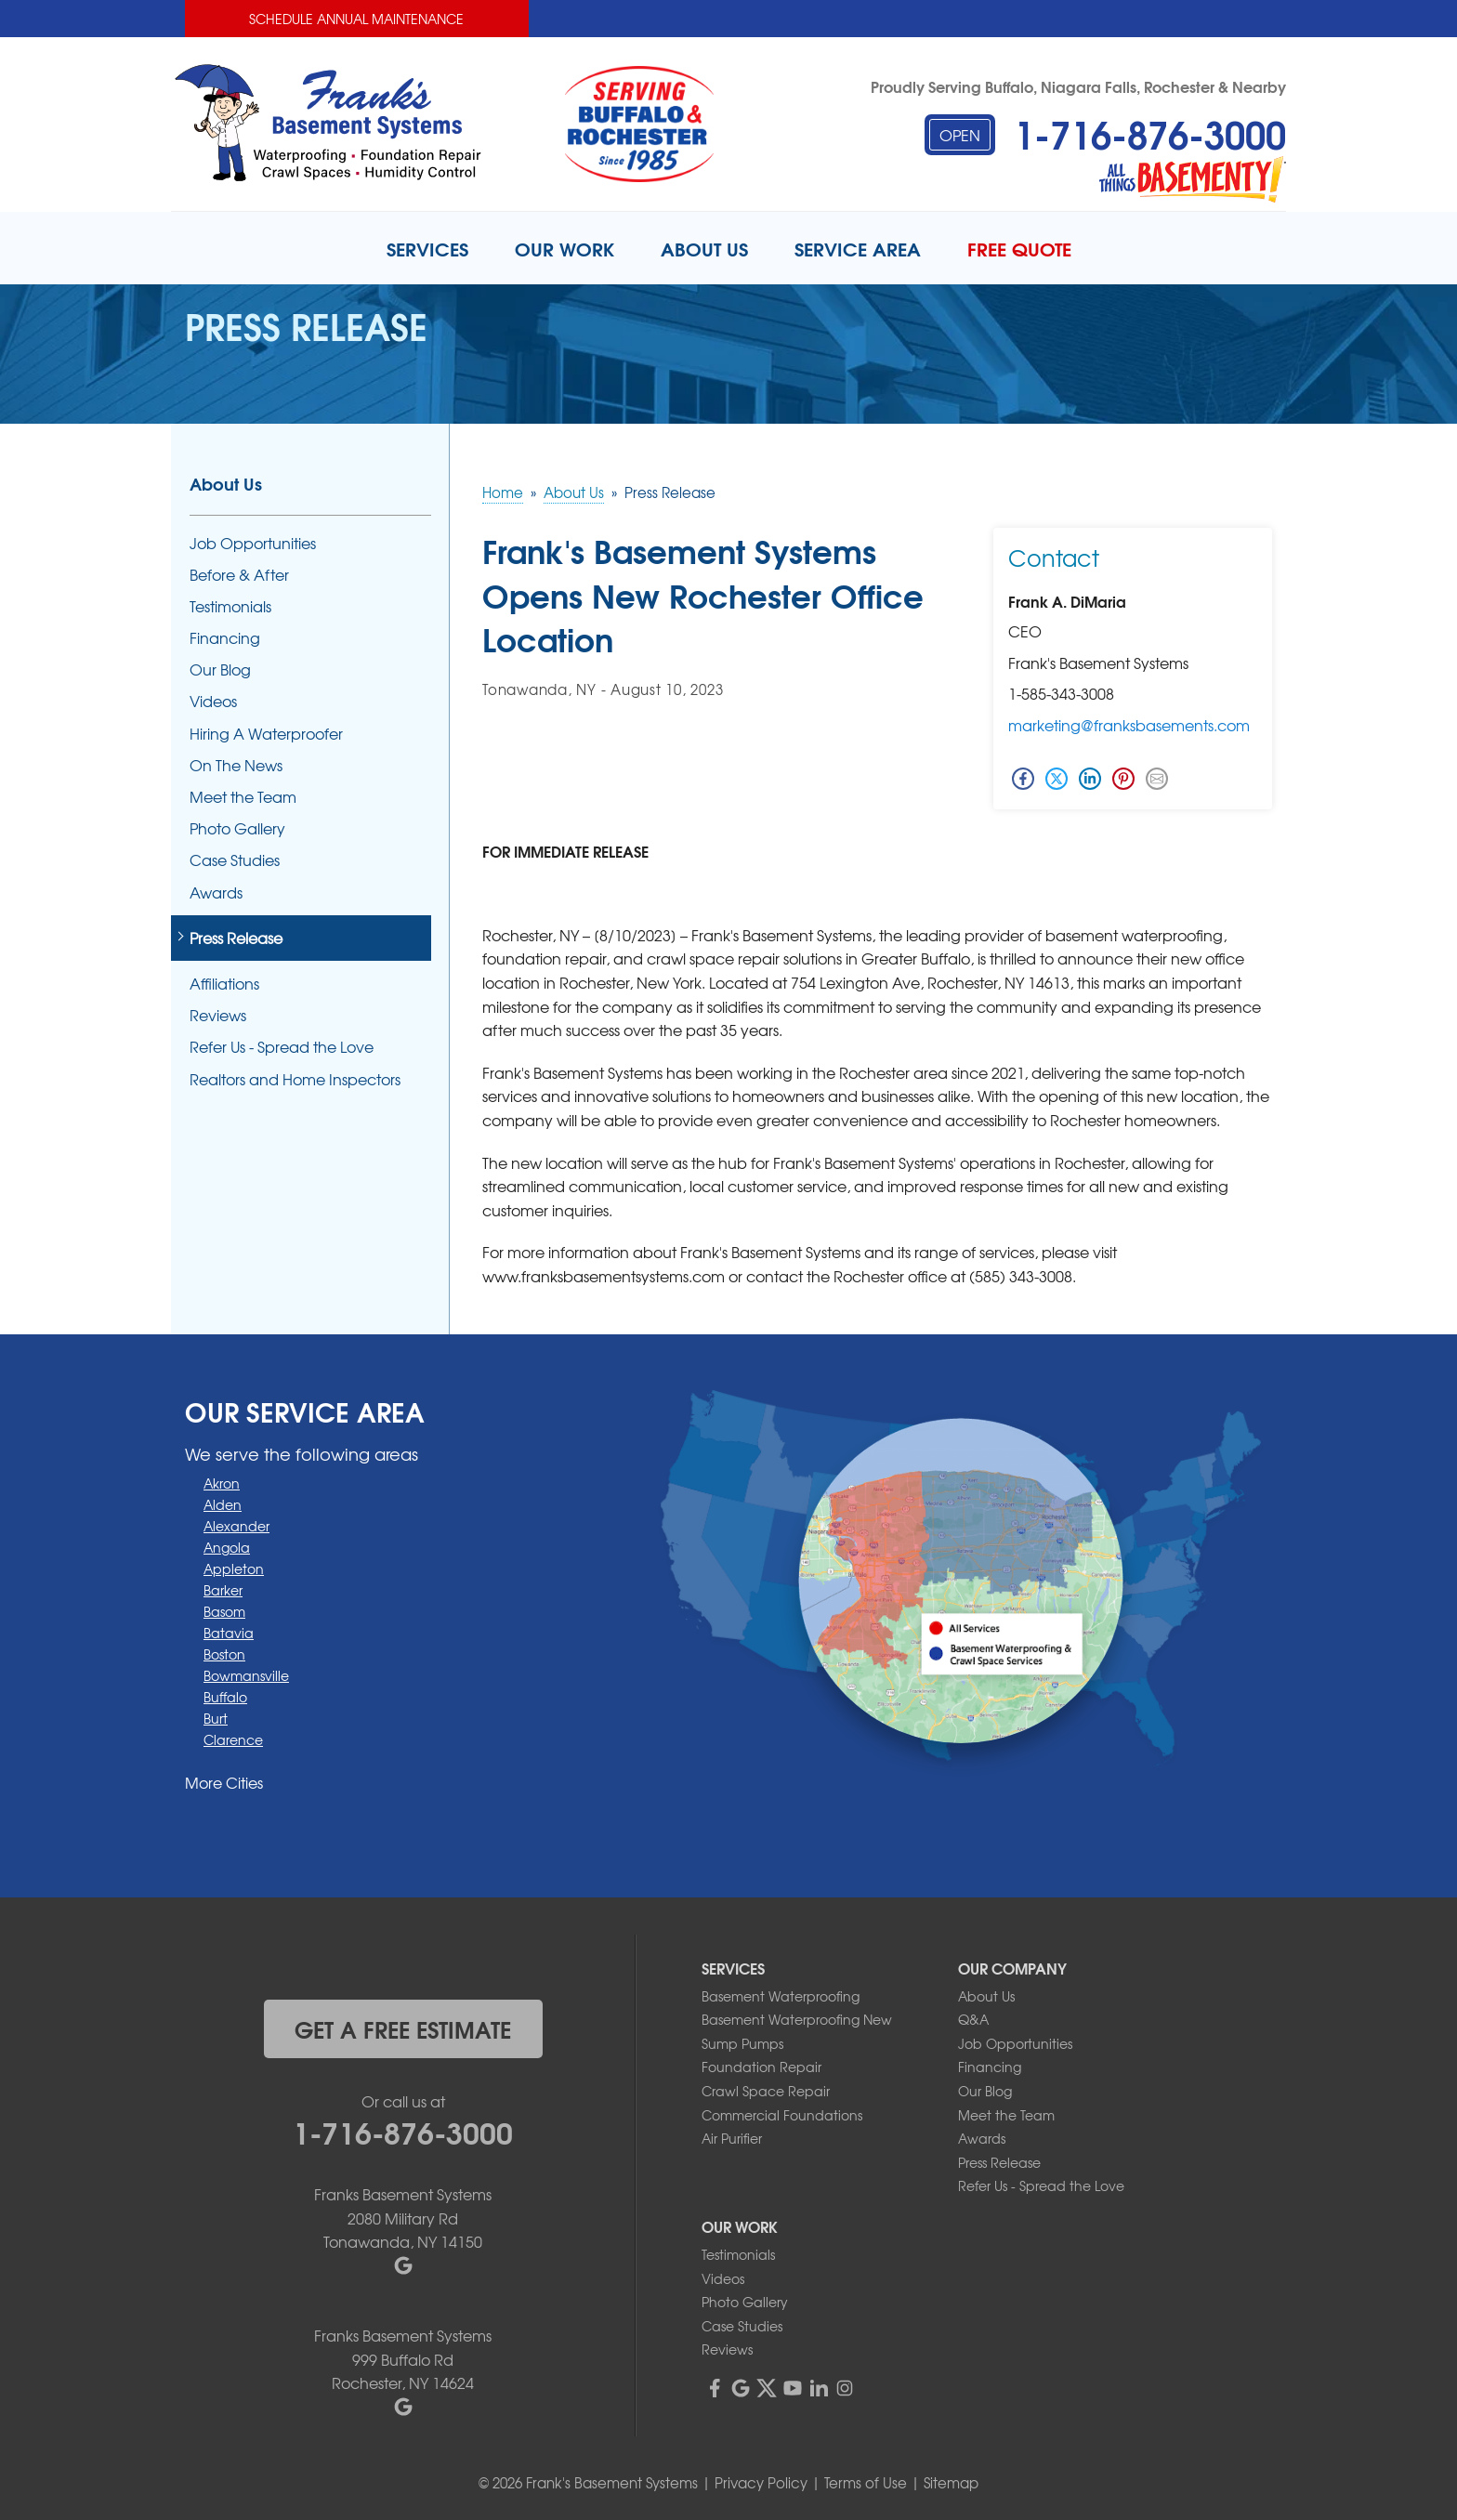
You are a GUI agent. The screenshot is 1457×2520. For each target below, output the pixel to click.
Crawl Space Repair (766, 2090)
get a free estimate (403, 2028)
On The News (236, 765)
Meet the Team (243, 797)
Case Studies (235, 860)
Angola (226, 1547)
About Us (226, 483)
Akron (221, 1483)
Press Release (236, 938)
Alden (222, 1504)
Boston (224, 1654)
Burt (215, 1718)
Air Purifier (732, 2138)
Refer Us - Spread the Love (282, 1047)
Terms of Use (865, 2483)
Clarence (233, 1739)
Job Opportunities (253, 543)
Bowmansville (246, 1675)
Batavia (228, 1632)
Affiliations (224, 983)
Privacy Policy (761, 2483)
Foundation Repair (761, 2066)
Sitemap (951, 2483)
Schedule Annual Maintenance (356, 18)
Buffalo (225, 1696)
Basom (224, 1611)
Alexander (236, 1525)
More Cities (224, 1782)
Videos (213, 701)
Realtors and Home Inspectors (295, 1079)
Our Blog (220, 669)
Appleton (233, 1568)
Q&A (973, 2019)
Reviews (218, 1015)
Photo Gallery (237, 828)
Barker (223, 1590)
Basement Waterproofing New (797, 2019)
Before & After (239, 575)
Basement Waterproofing (781, 1996)
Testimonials (230, 606)
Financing (225, 638)
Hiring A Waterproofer (266, 733)
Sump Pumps (742, 2043)
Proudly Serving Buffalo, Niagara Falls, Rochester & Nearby (1078, 86)
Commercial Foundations (782, 2115)
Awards (216, 892)
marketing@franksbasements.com (1129, 725)
